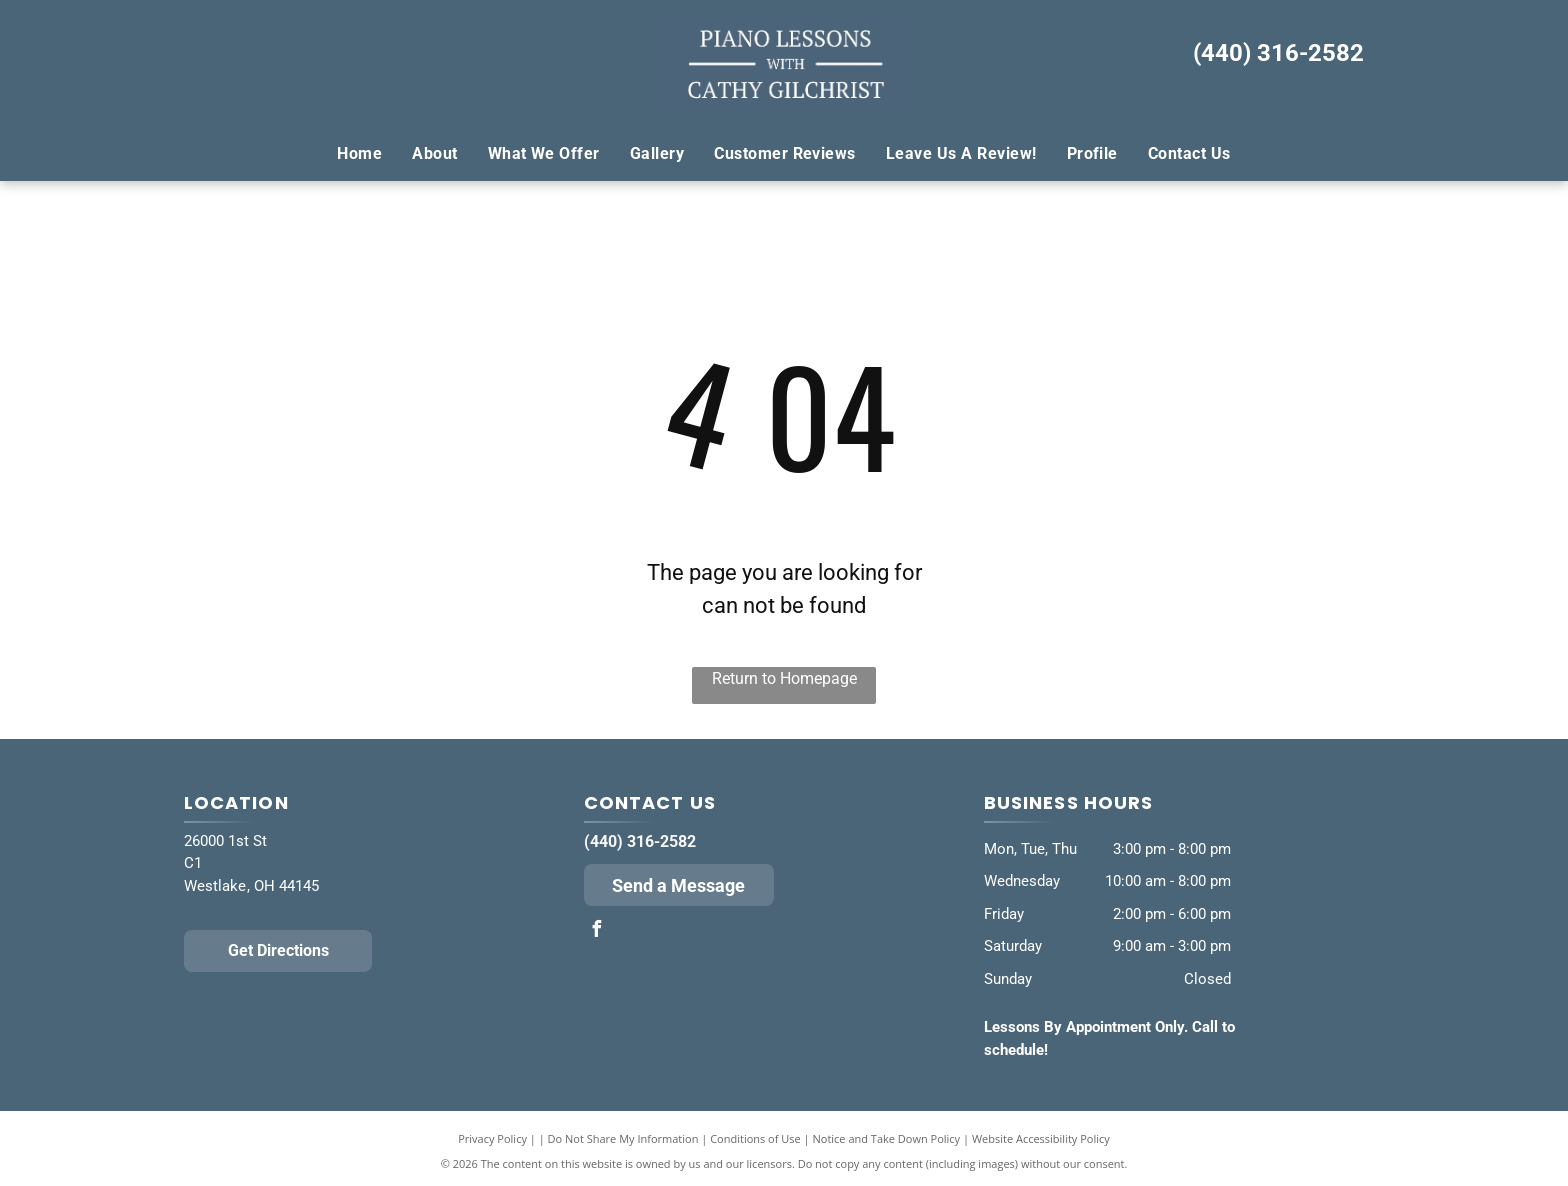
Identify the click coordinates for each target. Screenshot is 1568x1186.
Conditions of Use (755, 1138)
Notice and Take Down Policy (887, 1138)
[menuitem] (359, 153)
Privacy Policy (492, 1138)
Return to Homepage (784, 678)
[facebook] (597, 931)
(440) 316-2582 (1278, 53)
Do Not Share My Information (623, 1138)
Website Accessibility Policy (1041, 1138)
